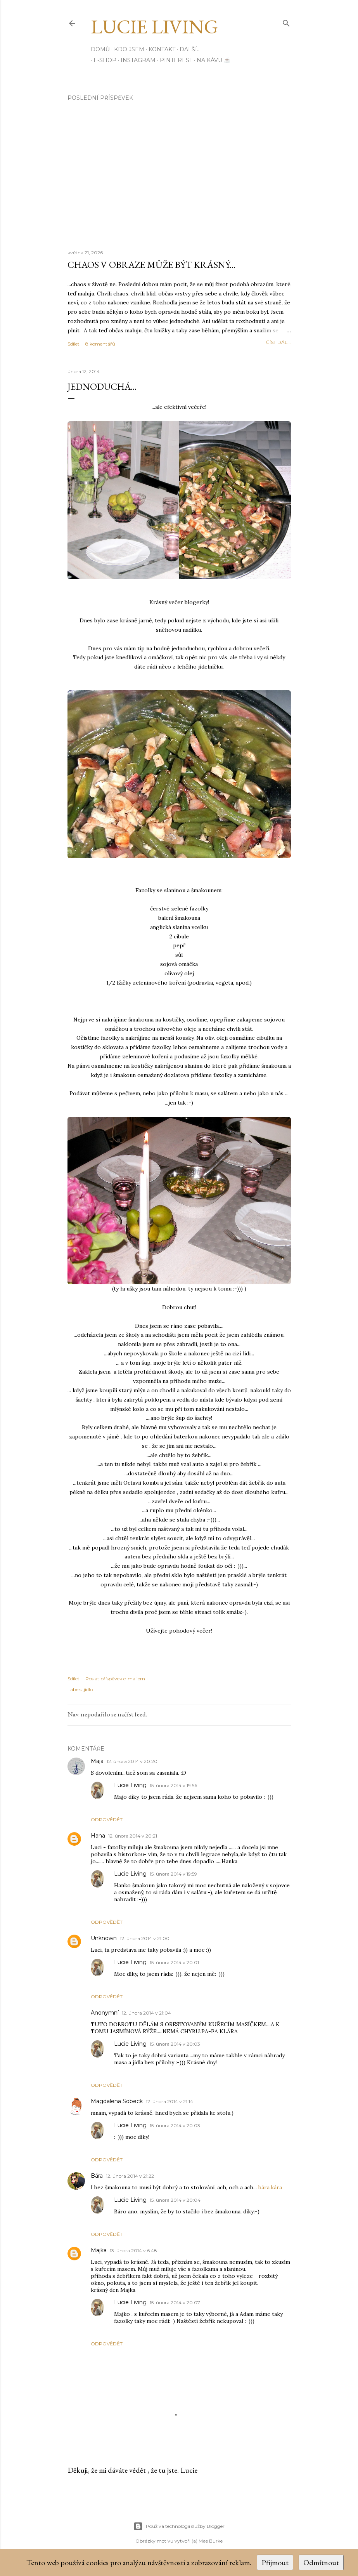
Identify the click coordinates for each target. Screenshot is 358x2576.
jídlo (88, 1689)
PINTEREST (173, 60)
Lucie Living (154, 26)
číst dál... (278, 342)
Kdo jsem (129, 49)
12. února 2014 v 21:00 (144, 1938)
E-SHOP (102, 60)
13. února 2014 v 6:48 (133, 2250)
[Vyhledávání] (286, 21)
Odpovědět (107, 1819)
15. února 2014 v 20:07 (175, 2302)
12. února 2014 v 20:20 (132, 1761)
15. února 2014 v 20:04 (175, 2200)
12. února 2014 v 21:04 (146, 2013)
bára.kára (270, 2187)
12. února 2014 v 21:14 (169, 2101)
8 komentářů (100, 344)
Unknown (104, 1938)
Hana (98, 1835)
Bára (97, 2175)
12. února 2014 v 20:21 (132, 1836)
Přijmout (275, 2562)
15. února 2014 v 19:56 (173, 1785)
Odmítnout (321, 2562)
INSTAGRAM (135, 60)
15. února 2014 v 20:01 (174, 1962)
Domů (100, 49)
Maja (97, 1761)
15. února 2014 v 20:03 (175, 2044)
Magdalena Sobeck (117, 2101)
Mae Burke (211, 2541)
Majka (99, 2250)
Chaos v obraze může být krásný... (151, 265)
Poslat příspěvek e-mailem (115, 1678)
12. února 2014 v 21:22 (130, 2176)
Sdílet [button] (73, 344)
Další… (190, 49)
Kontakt (162, 49)
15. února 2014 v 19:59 (173, 1874)
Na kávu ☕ (211, 60)
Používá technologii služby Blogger (179, 2526)
